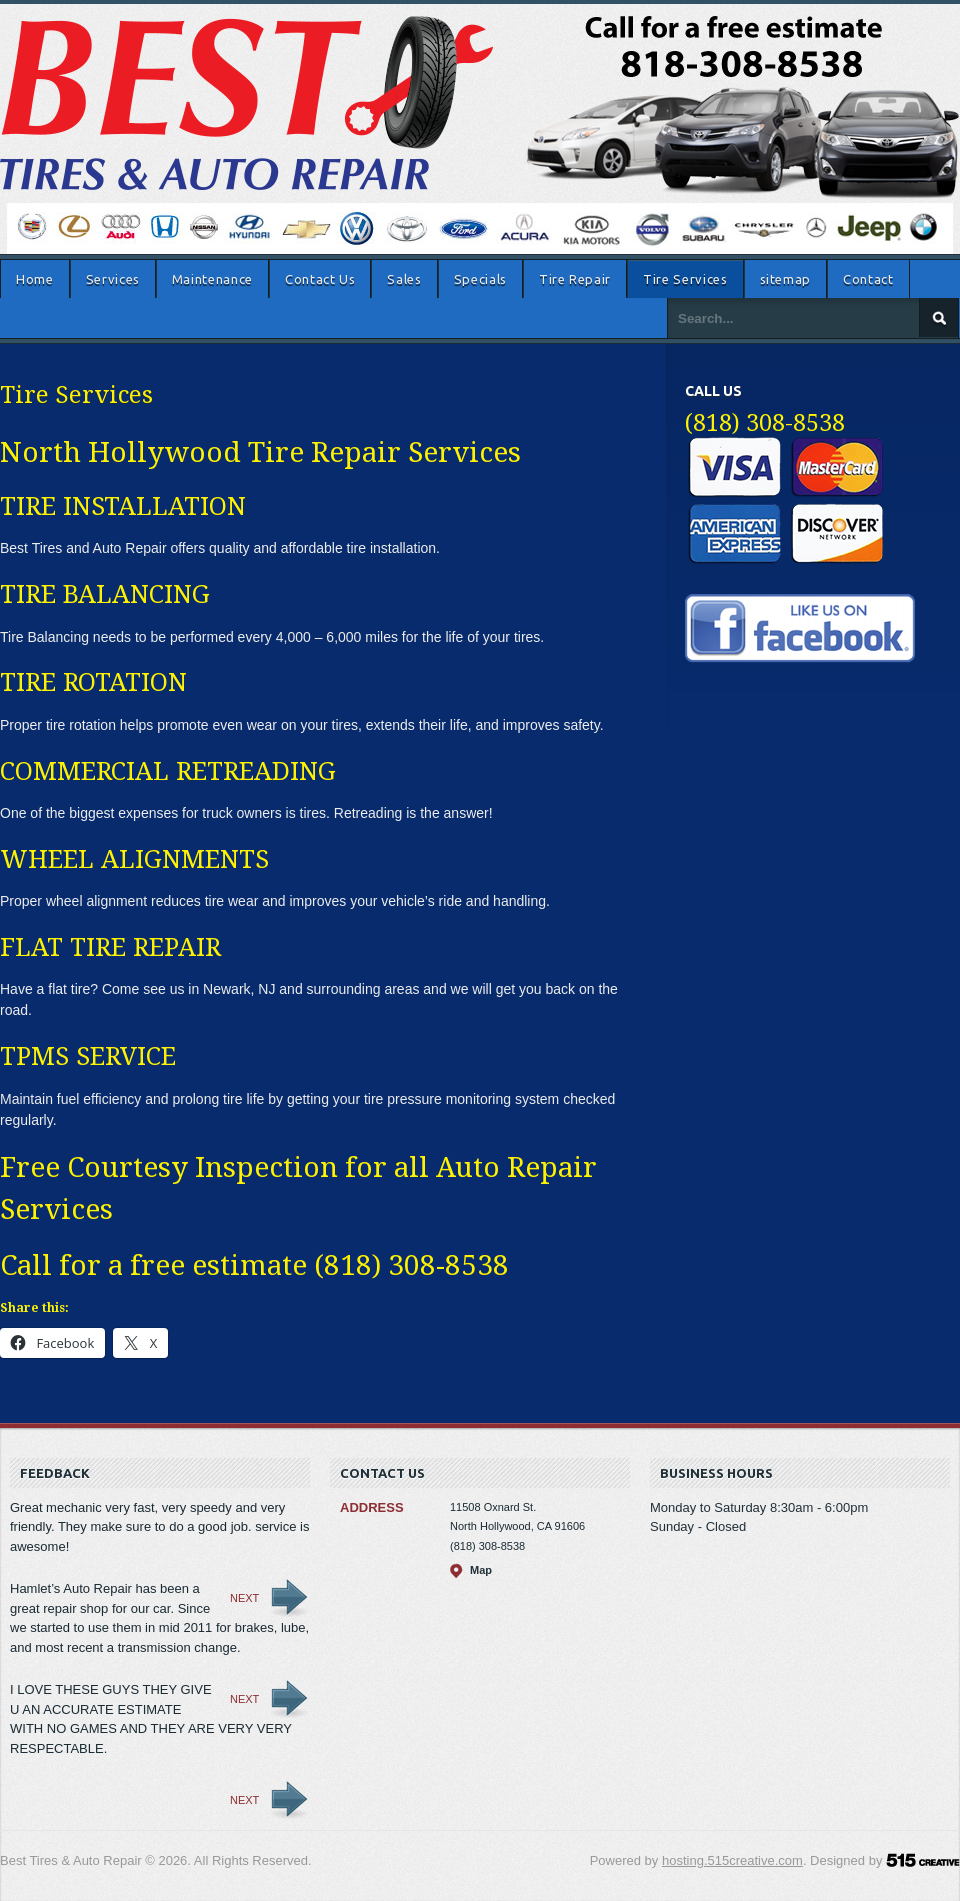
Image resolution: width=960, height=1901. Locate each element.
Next (244, 1598)
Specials (480, 279)
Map (481, 1570)
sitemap (786, 279)
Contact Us (320, 279)
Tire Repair (575, 279)
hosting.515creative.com (732, 1860)
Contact (868, 279)
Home (35, 279)
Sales (404, 279)
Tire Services (685, 279)
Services (113, 279)
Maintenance (212, 279)
